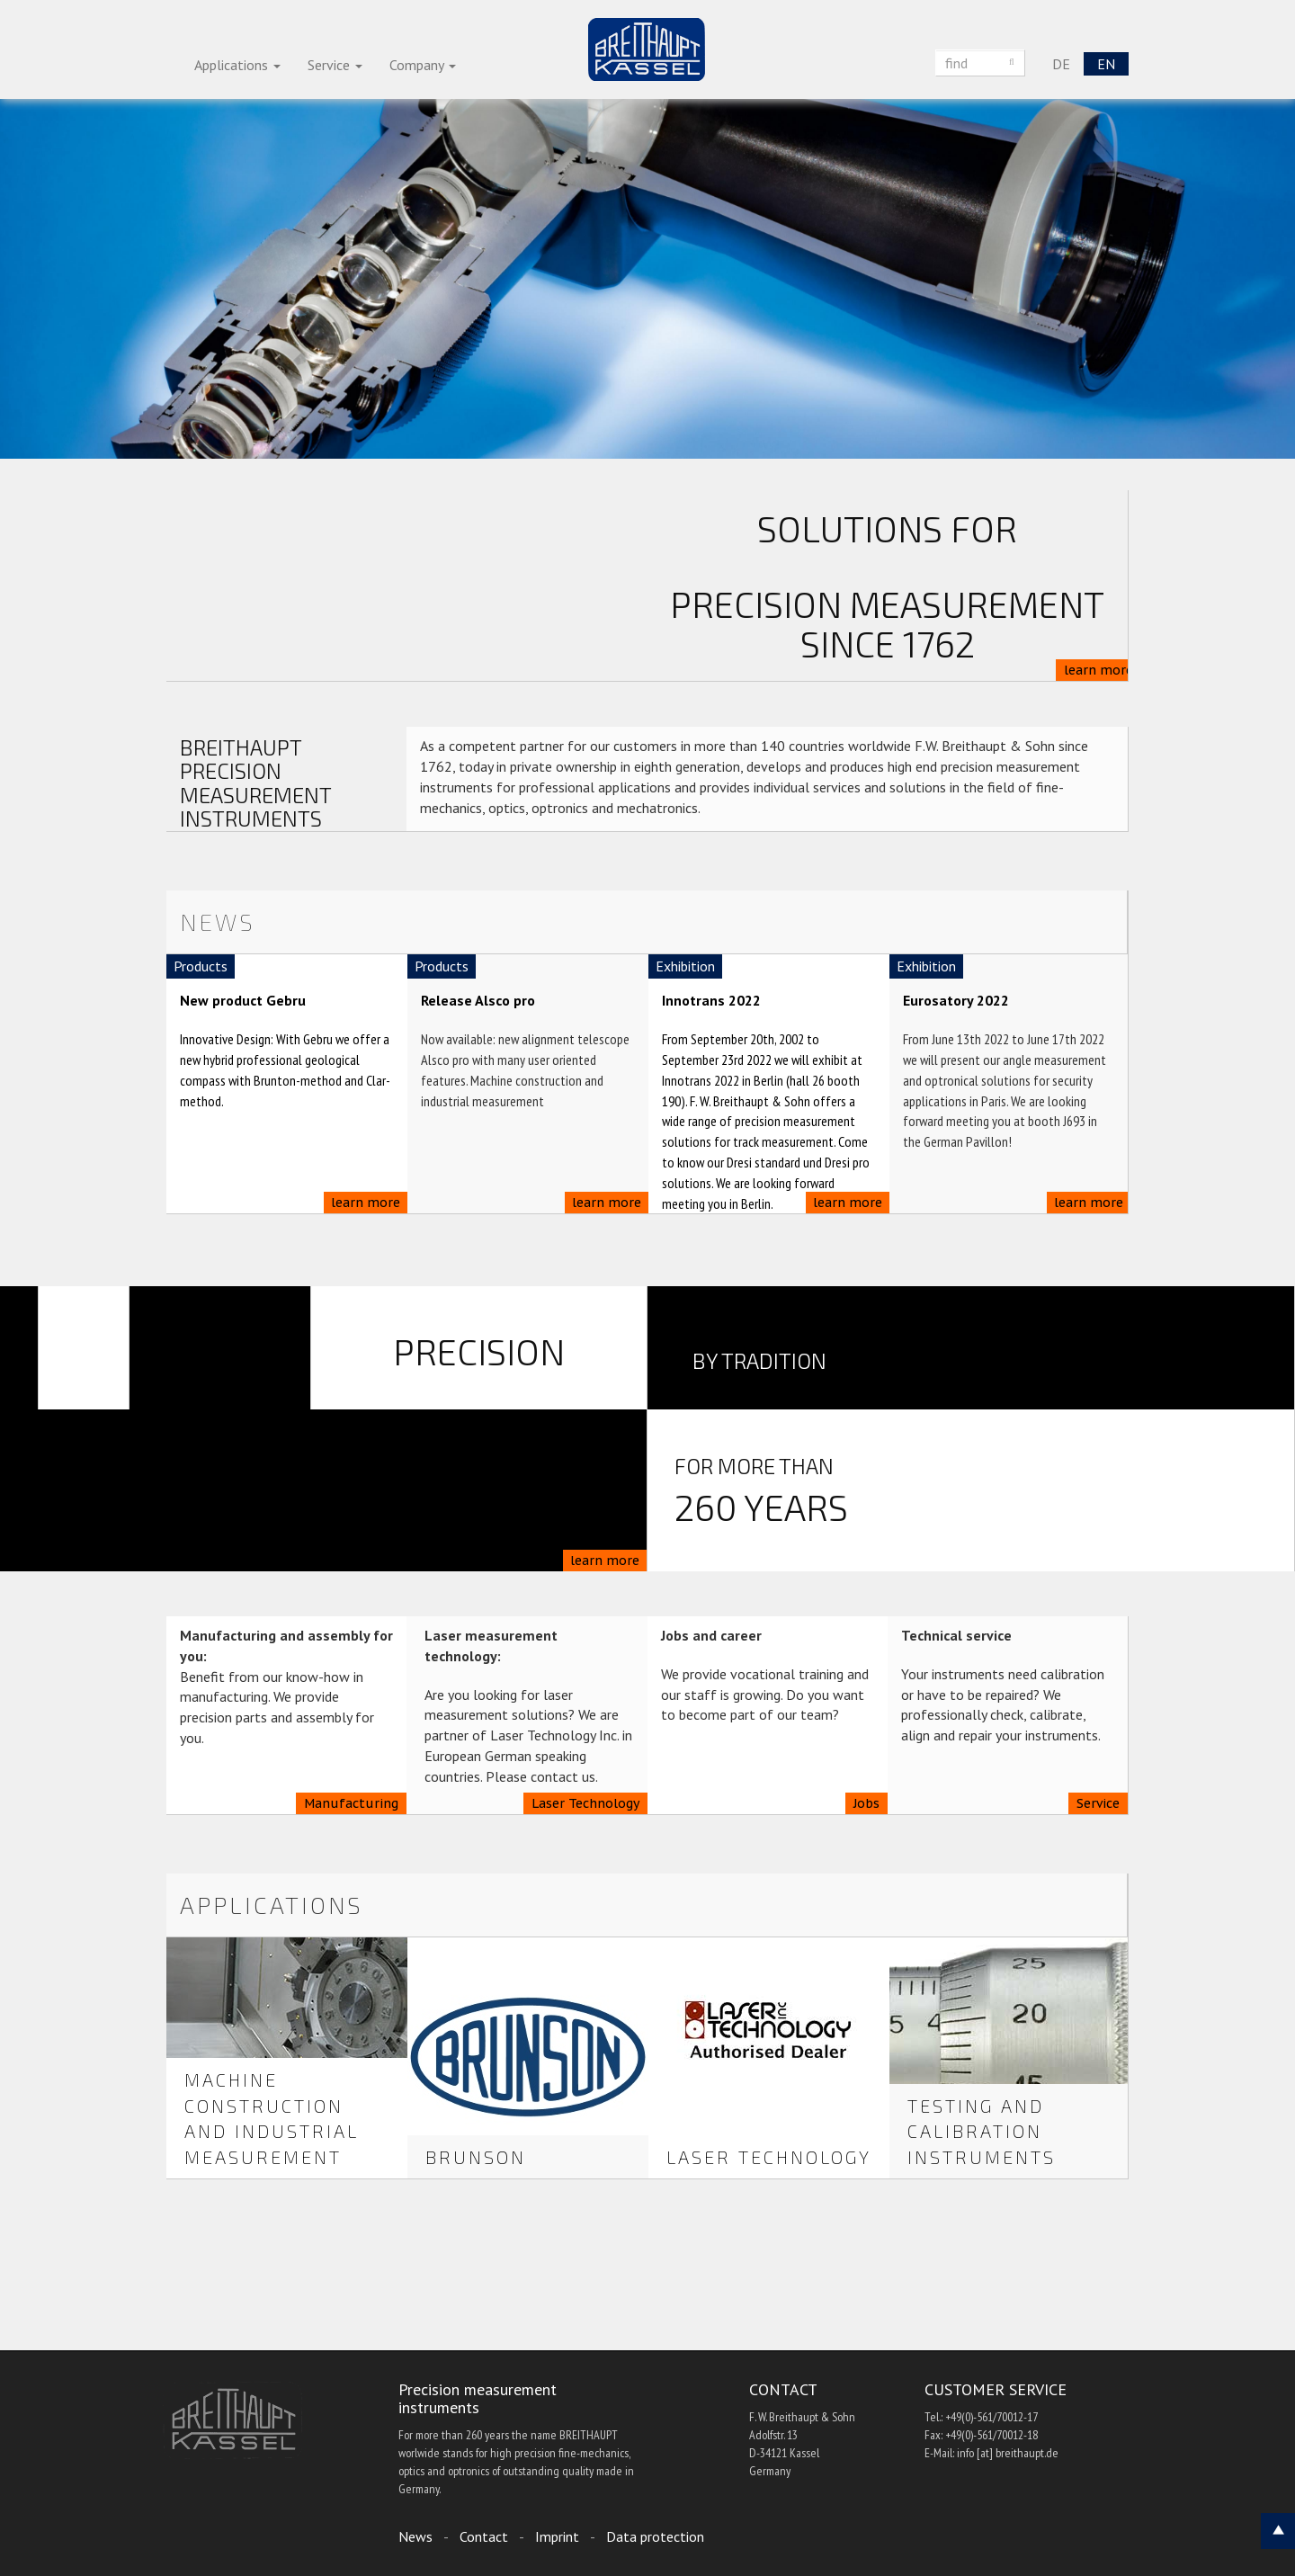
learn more (1098, 670)
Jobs (866, 1803)
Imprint (557, 2536)
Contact (484, 2536)
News (415, 2536)
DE (1061, 64)
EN (1106, 64)
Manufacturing (351, 1803)
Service (335, 65)
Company (422, 65)
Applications (237, 65)
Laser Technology (585, 1803)
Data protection (655, 2536)
